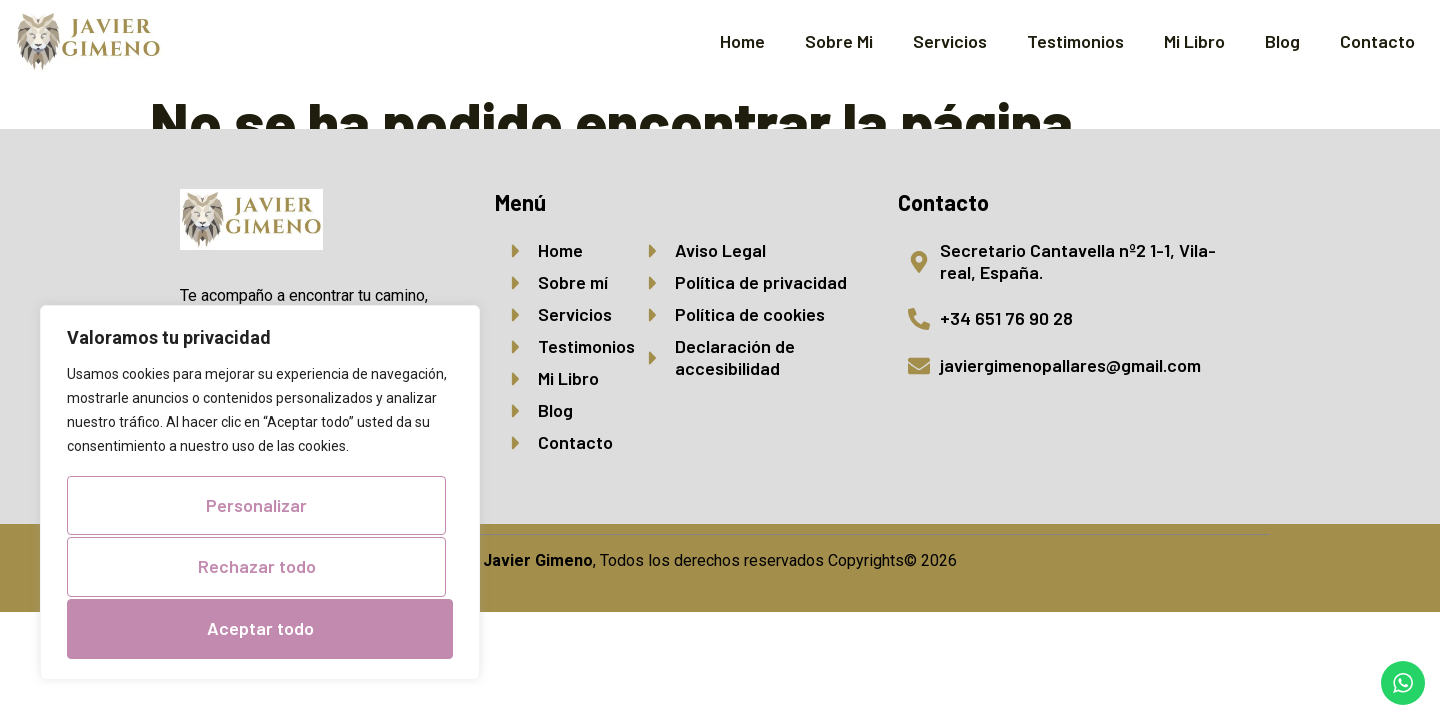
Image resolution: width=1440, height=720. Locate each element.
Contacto (1377, 41)
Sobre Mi (839, 41)
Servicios (950, 41)
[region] (260, 495)
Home (742, 41)
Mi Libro (1194, 41)
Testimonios (1075, 41)
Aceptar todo (260, 628)
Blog (1282, 41)
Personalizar (256, 509)
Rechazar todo (256, 569)
